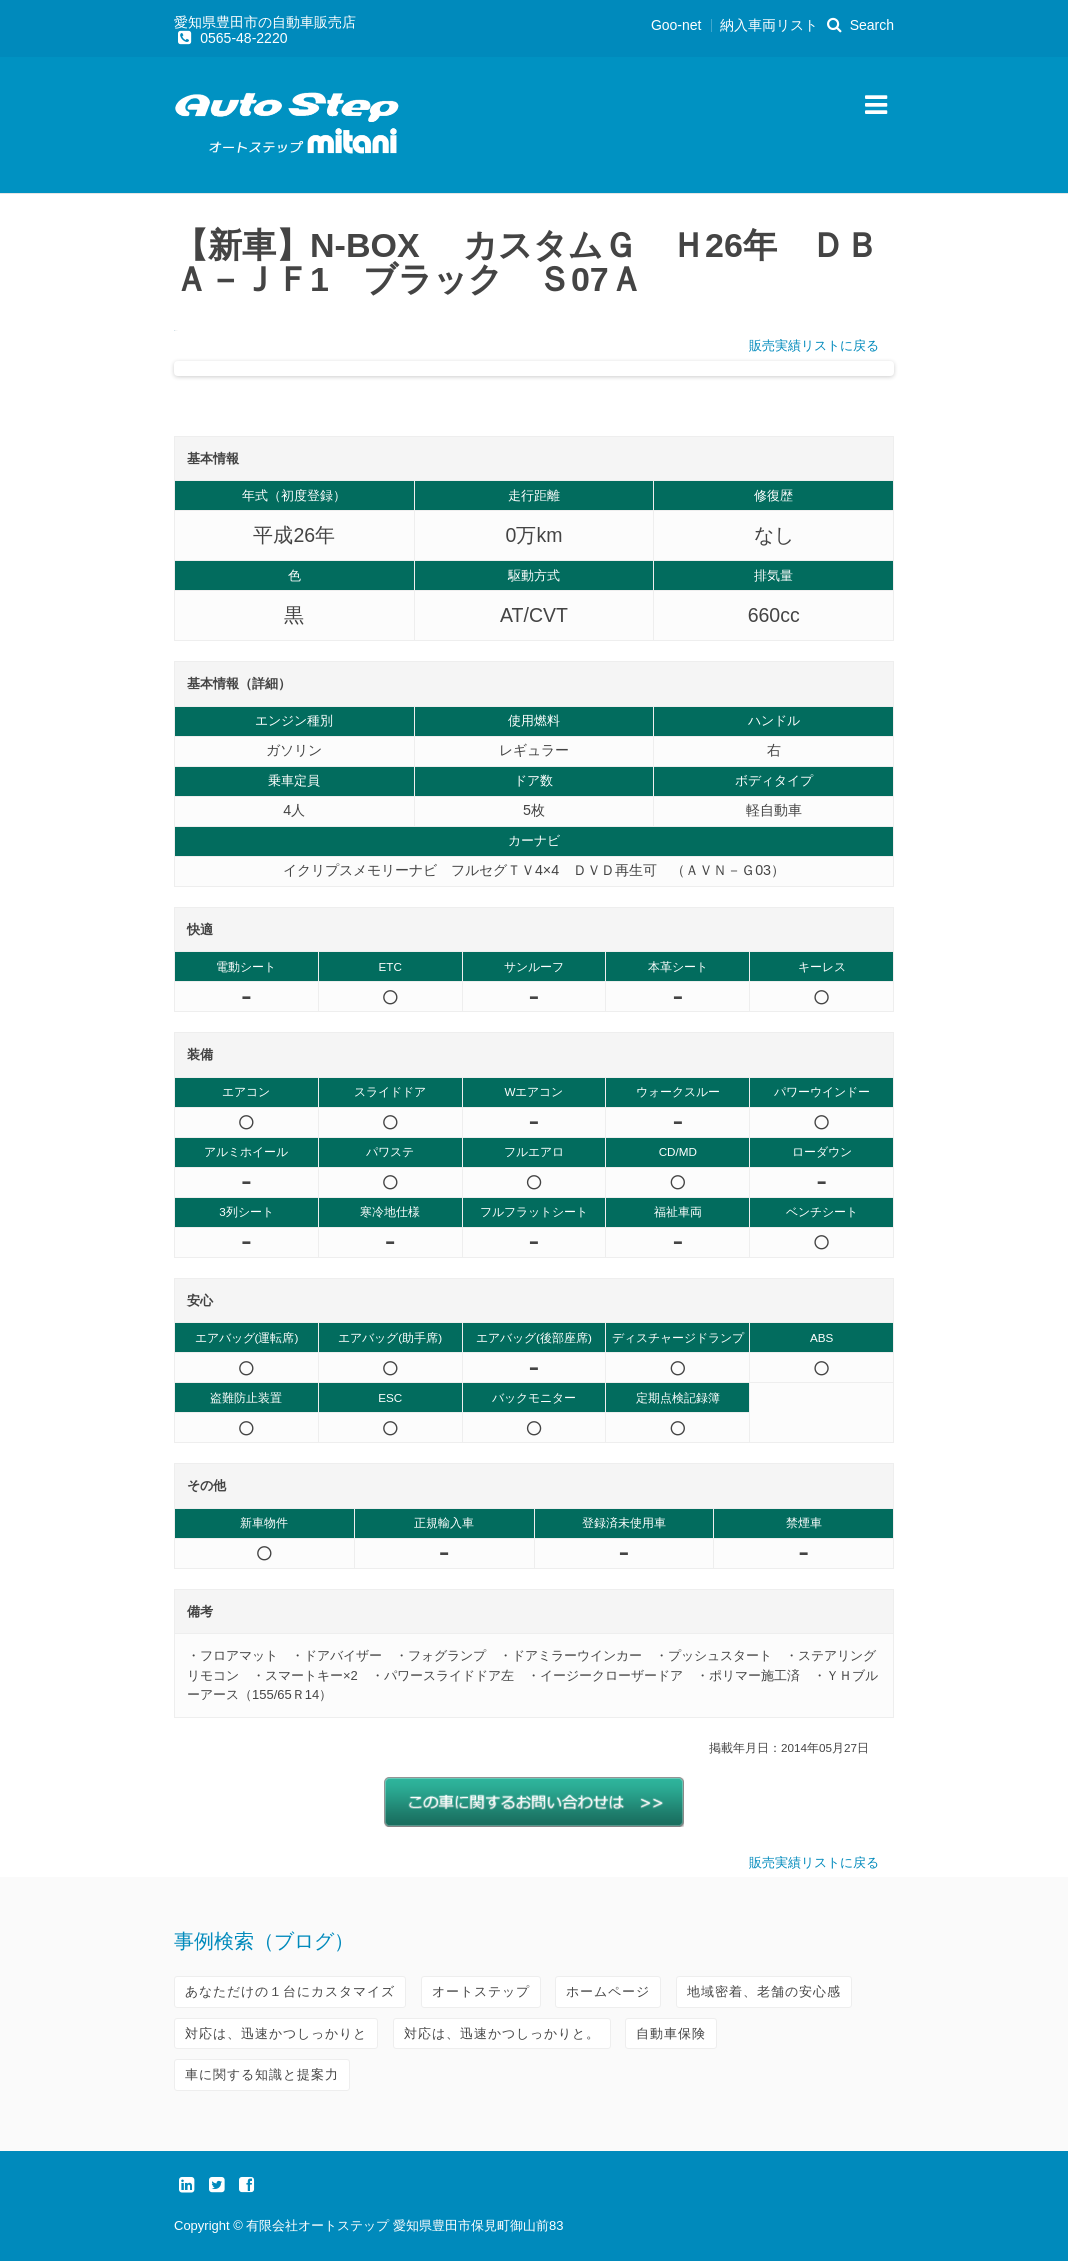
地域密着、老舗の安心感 (764, 1991)
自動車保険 (671, 2033)
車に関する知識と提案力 (262, 2074)
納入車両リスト (769, 25)
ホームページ (608, 1991)
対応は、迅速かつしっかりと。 (502, 2033)
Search (858, 25)
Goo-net (676, 25)
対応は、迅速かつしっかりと (276, 2033)
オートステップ (481, 1991)
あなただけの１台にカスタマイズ (290, 1991)
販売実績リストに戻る (814, 345)
